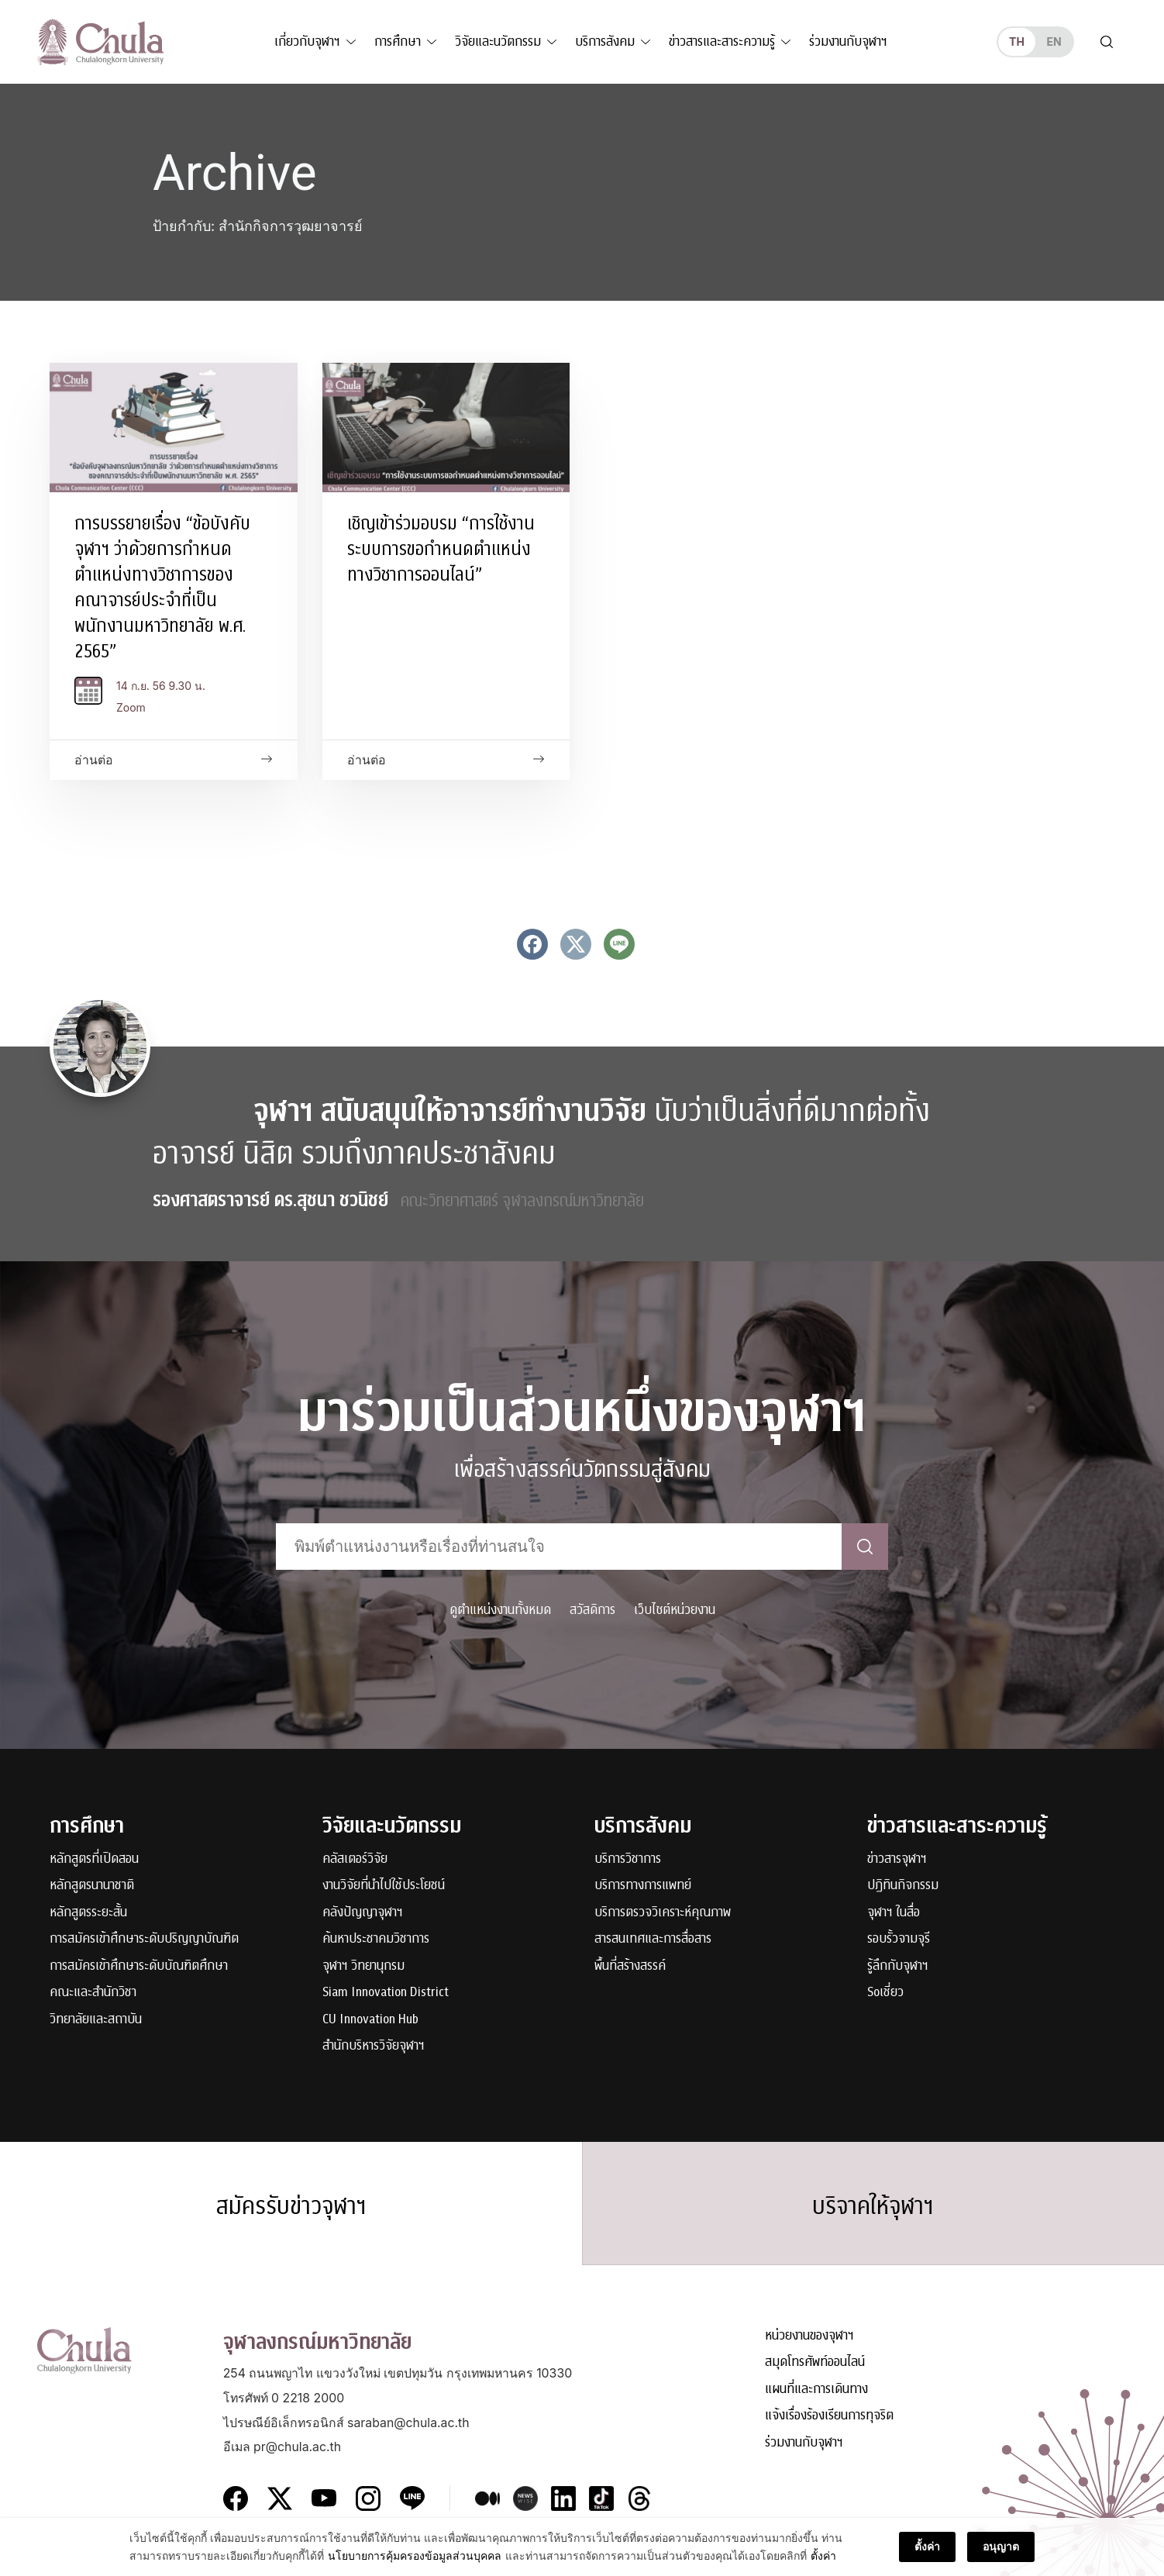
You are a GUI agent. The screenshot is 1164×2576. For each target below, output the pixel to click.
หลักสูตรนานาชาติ (92, 1886)
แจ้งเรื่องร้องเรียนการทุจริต (829, 2416)
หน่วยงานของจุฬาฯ (809, 2336)
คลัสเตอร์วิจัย (354, 1859)
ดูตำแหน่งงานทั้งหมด (500, 1609)
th (1017, 41)
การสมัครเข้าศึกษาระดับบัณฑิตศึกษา (139, 1966)
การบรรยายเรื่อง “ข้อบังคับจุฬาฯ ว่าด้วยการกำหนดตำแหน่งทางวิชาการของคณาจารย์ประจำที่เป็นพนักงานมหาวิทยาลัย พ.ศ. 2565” (162, 587)
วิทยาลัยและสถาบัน (96, 2020)
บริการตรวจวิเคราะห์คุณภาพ (662, 1913)
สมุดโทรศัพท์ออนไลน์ (815, 2362)
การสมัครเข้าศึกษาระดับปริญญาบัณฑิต (144, 1939)
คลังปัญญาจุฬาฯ (362, 1913)
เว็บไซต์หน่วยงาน (674, 1609)
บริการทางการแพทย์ (642, 1886)
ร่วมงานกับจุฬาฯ (848, 41)
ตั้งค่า (823, 2563)
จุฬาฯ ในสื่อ (893, 1913)
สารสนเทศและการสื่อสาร (652, 1939)
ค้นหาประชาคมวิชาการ (375, 1939)
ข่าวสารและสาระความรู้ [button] (722, 41)
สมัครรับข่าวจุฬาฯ (291, 2206)
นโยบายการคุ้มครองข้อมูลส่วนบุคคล (414, 2563)
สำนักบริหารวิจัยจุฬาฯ (373, 2046)
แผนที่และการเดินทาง (816, 2389)
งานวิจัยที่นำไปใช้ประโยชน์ (383, 1886)
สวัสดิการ (592, 1609)
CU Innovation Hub (370, 2020)
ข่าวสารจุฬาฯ (897, 1859)
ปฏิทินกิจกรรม (902, 1886)
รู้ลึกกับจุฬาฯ (897, 1966)
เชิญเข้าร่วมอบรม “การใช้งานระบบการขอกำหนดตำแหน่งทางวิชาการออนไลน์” (441, 549)
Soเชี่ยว (885, 1993)
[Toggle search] (1107, 42)
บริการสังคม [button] (605, 41)
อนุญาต (1001, 2554)
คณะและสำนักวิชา (93, 1993)
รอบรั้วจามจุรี (898, 1939)
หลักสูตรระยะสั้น (88, 1913)
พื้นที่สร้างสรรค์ (630, 1966)
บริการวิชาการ (627, 1859)
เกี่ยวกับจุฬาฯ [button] (307, 41)
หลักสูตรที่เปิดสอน (94, 1859)
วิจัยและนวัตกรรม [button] (498, 41)
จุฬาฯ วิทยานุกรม (363, 1966)
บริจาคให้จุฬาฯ (873, 2206)
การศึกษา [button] (397, 41)
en (1053, 41)
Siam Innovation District (385, 1993)
